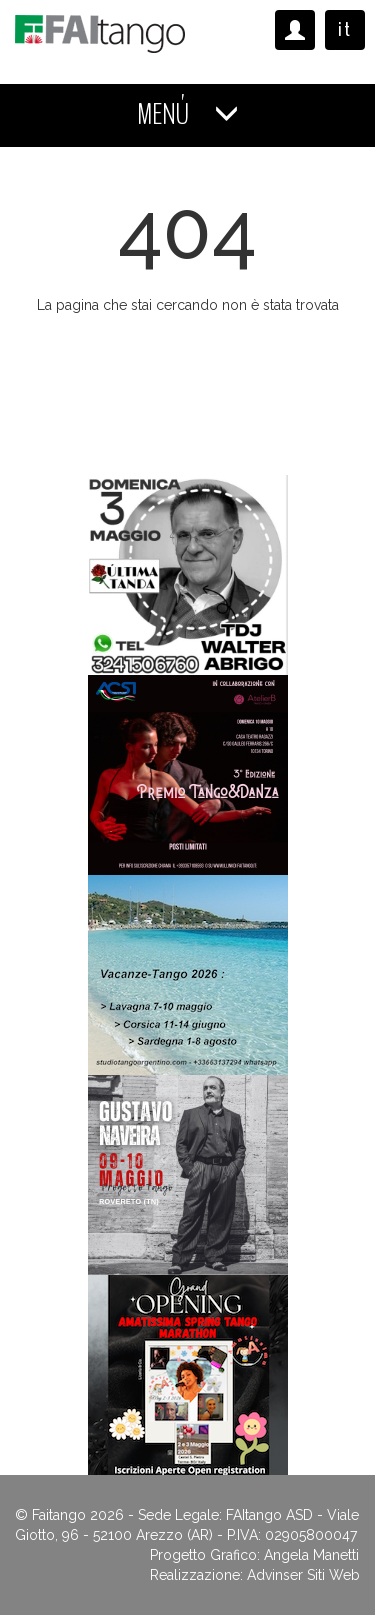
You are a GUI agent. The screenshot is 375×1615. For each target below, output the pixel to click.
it (345, 29)
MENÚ (188, 114)
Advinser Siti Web (303, 1575)
